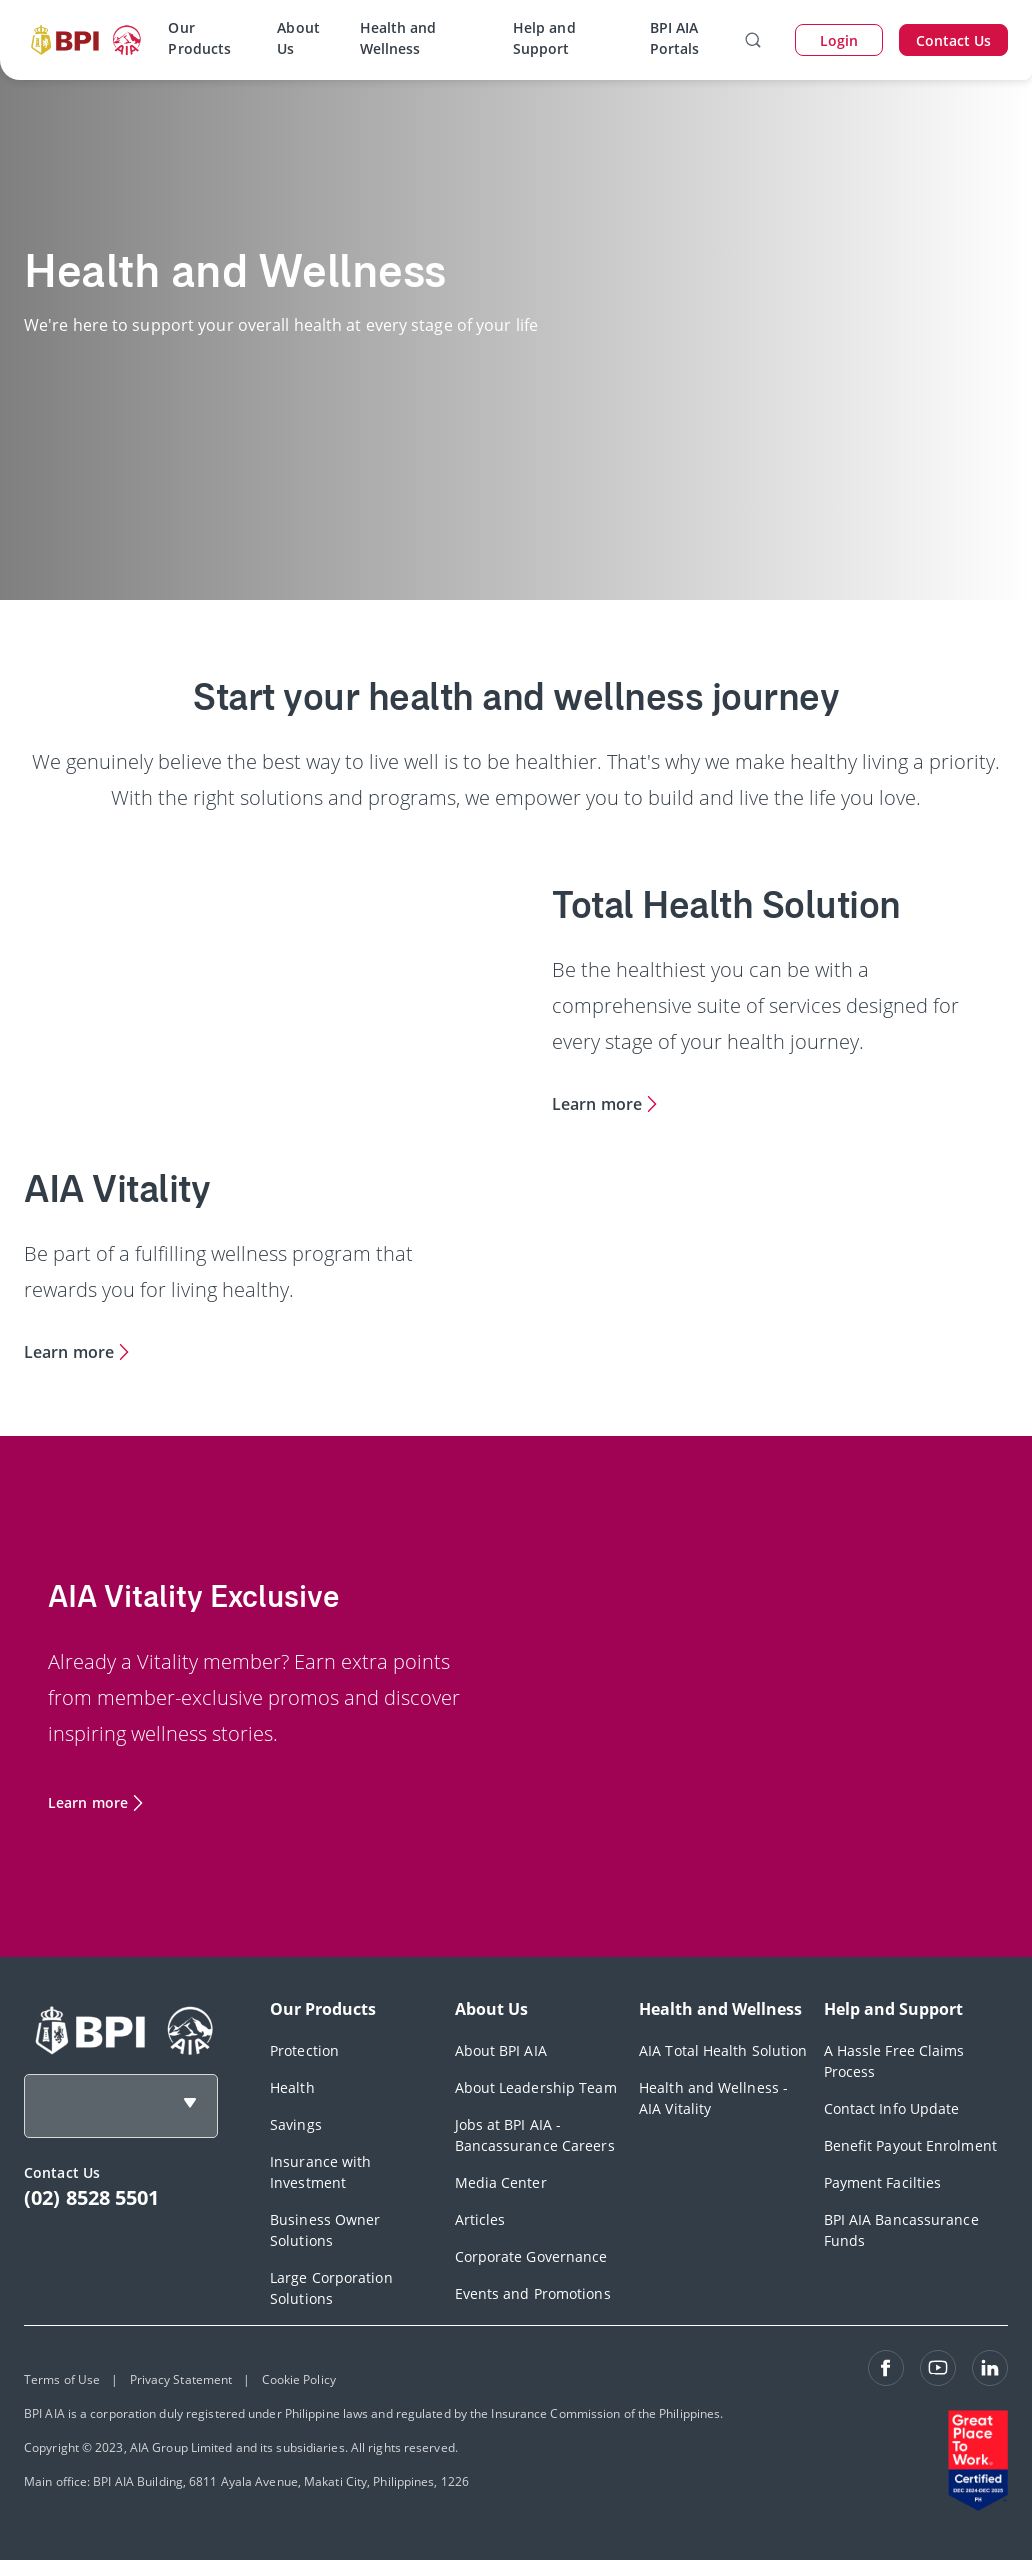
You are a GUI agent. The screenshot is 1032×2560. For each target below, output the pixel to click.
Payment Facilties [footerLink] (883, 2182)
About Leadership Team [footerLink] (536, 2087)
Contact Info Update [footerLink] (892, 2108)
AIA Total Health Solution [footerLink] (723, 2050)
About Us (298, 38)
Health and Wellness (398, 38)
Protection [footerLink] (304, 2050)
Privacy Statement (181, 2379)
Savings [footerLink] (296, 2124)
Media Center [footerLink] (501, 2182)
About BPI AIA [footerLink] (501, 2050)
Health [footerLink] (292, 2087)
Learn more (597, 1104)
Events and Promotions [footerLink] (533, 2293)
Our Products (199, 38)
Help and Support (544, 38)
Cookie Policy (299, 2379)
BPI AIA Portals (675, 38)
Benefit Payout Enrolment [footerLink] (910, 2145)
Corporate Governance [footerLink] (531, 2256)
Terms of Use (62, 2379)
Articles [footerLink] (480, 2219)
